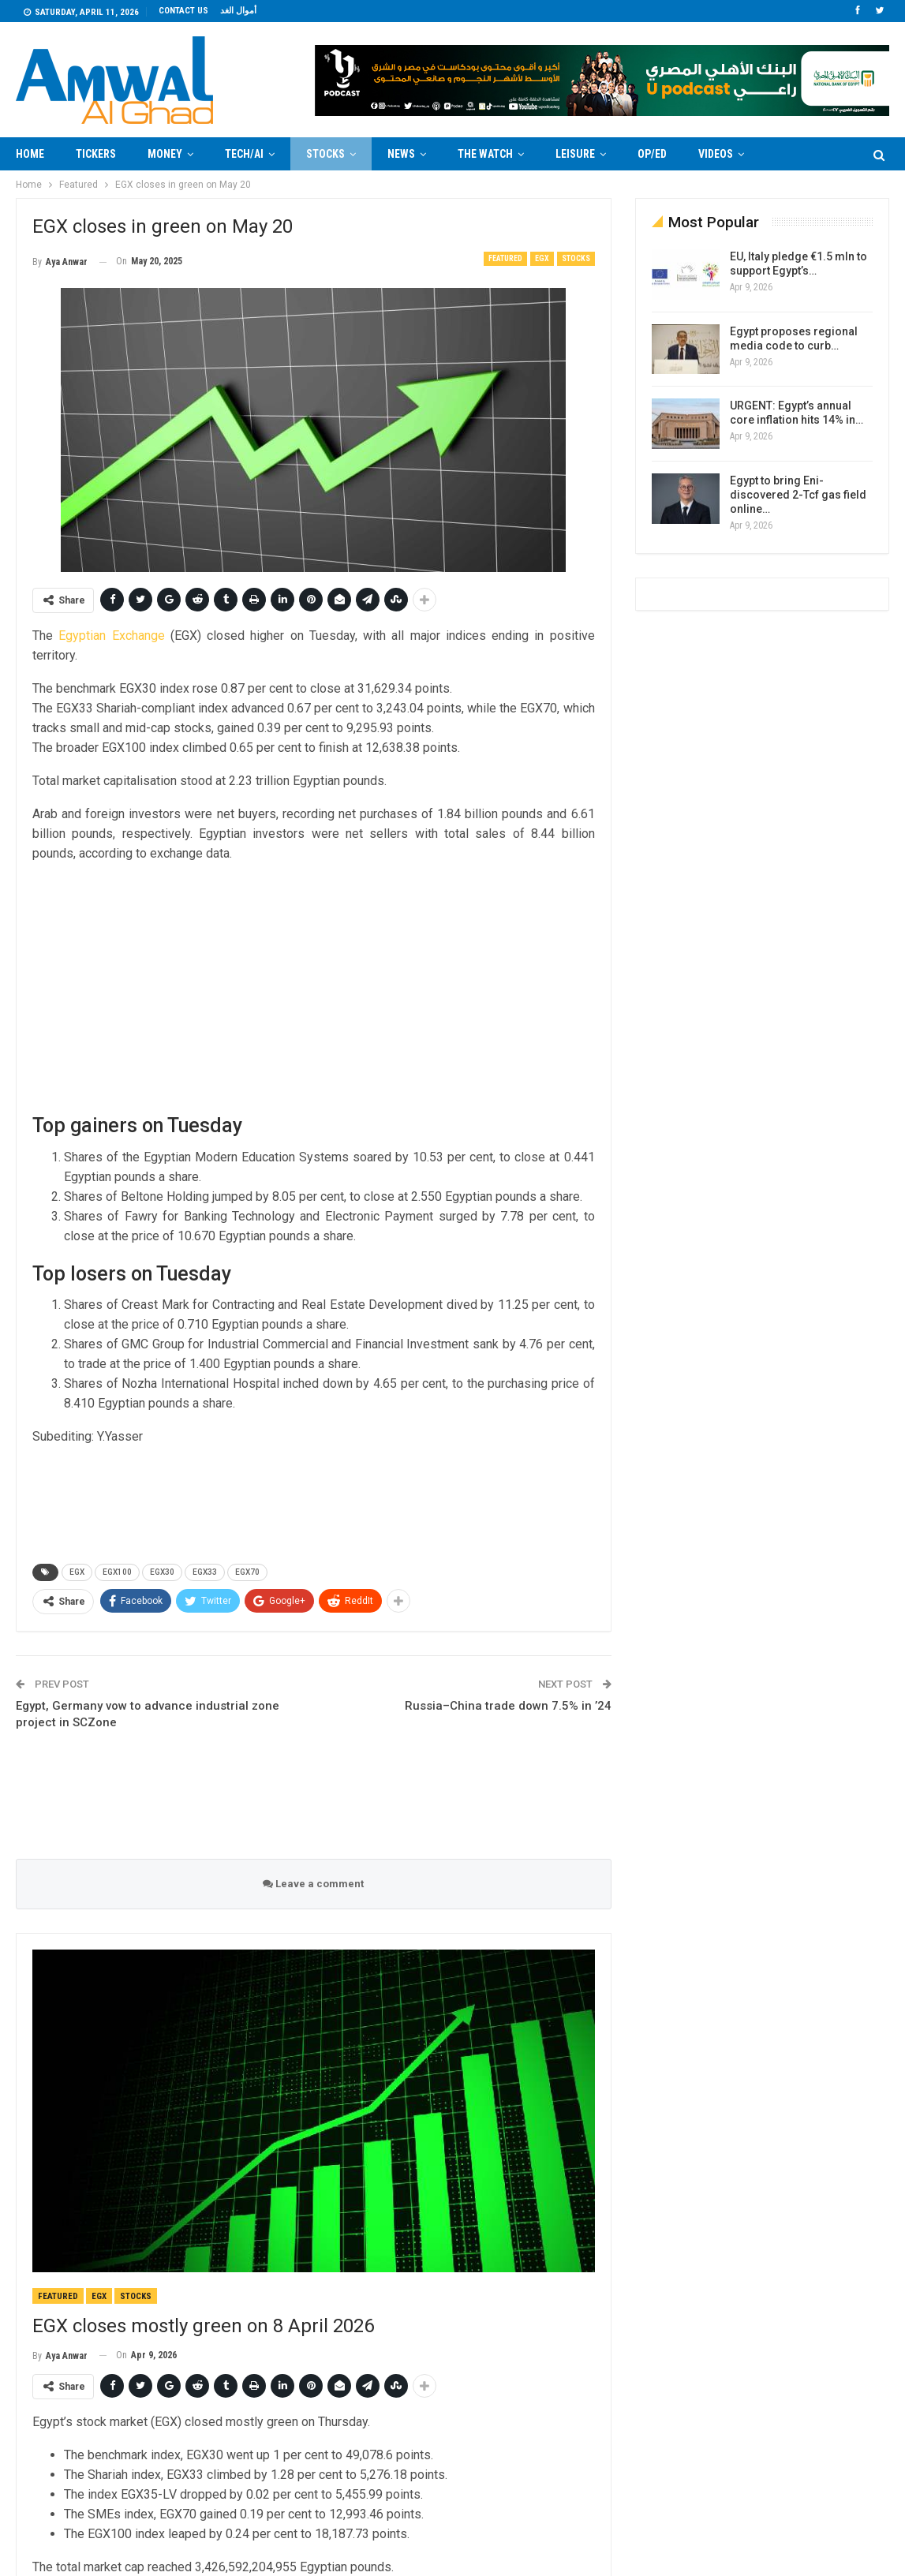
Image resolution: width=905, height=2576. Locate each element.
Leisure (575, 154)
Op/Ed (652, 154)
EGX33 (205, 1572)
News (401, 154)
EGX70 (247, 1572)
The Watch (485, 154)
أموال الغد (238, 11)
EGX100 (117, 1572)
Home (30, 154)
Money (165, 154)
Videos (715, 154)
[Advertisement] (313, 987)
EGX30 (162, 1572)
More (789, 154)
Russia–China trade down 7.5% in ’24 (508, 1706)
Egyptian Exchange (111, 635)
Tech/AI (244, 154)
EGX (542, 258)
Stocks (325, 154)
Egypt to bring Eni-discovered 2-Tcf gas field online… (798, 494)
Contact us (183, 11)
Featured (505, 258)
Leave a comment (313, 1884)
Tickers (96, 154)
